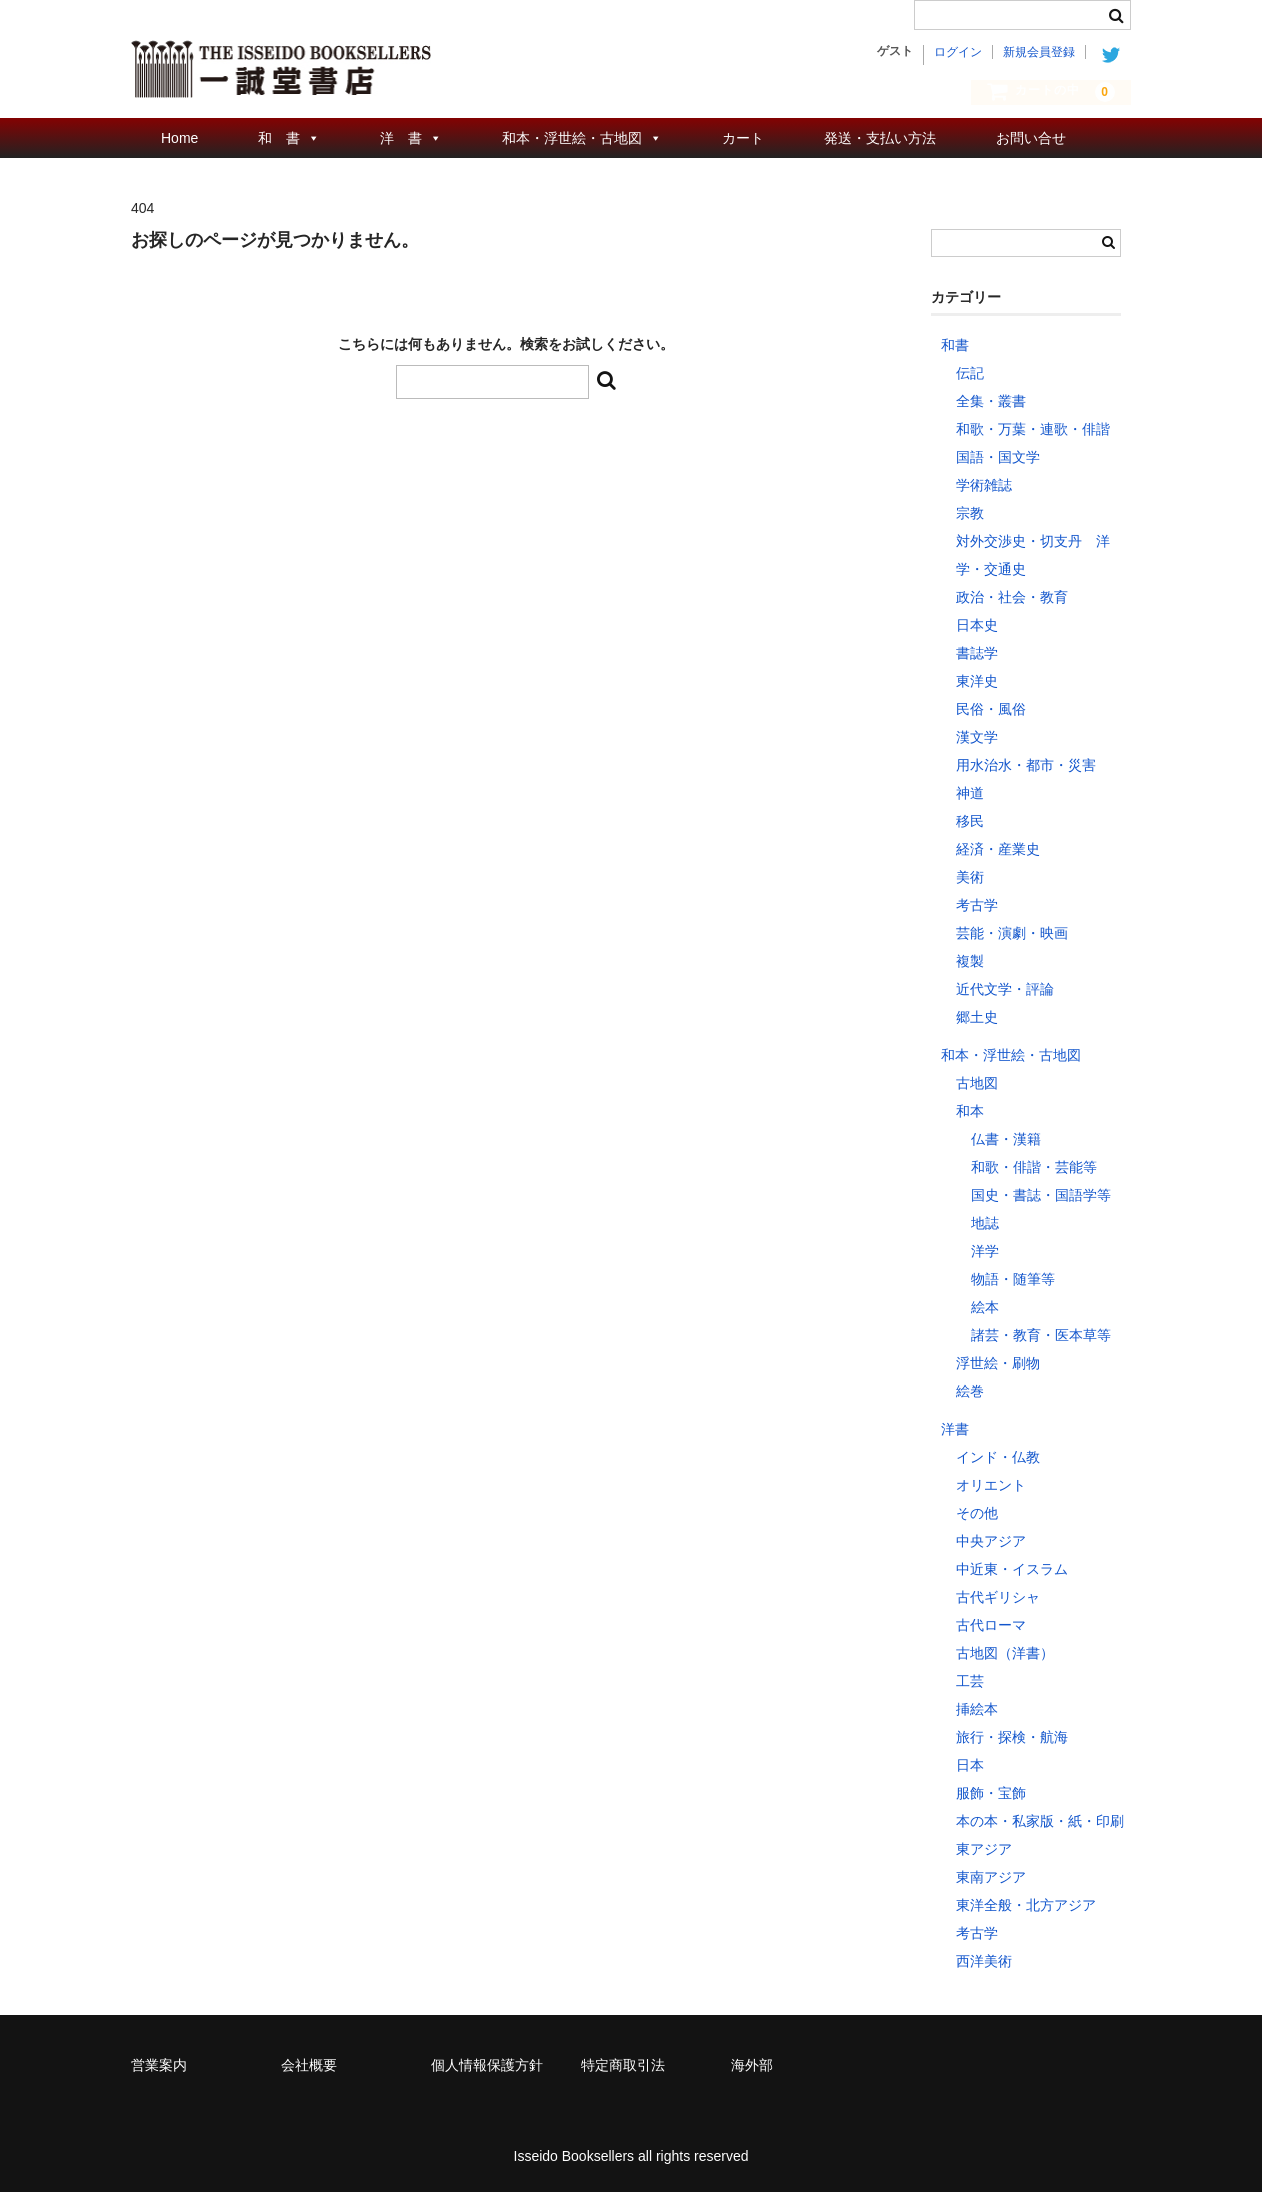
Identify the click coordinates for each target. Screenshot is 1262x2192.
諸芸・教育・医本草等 (1041, 1335)
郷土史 (977, 1017)
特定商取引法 (623, 2065)
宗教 (970, 513)
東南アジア (991, 1877)
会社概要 (309, 2065)
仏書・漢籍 (1006, 1139)
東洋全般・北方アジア (1026, 1905)
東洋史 (977, 681)
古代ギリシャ (998, 1597)
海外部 (752, 2065)
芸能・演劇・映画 (1012, 933)
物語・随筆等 (1013, 1279)
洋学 (985, 1251)
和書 (955, 345)
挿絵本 (977, 1709)
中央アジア (991, 1541)
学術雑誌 (984, 485)
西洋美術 (984, 1961)
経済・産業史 (998, 849)
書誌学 (977, 653)
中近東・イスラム (1012, 1569)
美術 (970, 877)
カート (743, 138)
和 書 (279, 138)
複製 (970, 961)
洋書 (955, 1429)
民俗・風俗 (991, 709)
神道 (970, 793)
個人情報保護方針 (487, 2065)
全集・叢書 (991, 401)
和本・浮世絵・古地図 (572, 138)
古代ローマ (991, 1625)
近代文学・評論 (1005, 989)
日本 (970, 1765)
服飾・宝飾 (991, 1793)
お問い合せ (1031, 138)
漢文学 (977, 737)
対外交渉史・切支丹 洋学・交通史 (1033, 555)
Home (179, 138)
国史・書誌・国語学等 (1041, 1195)
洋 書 (401, 138)
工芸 (970, 1681)
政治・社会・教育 (1012, 597)
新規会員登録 (1039, 52)
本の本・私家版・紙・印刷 (1040, 1821)
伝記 (970, 373)
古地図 (977, 1083)
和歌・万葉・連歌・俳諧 (1033, 429)
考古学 (977, 905)
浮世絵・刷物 (998, 1363)
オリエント (991, 1485)
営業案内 (159, 2065)
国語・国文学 (998, 457)
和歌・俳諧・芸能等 (1034, 1167)
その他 (977, 1513)
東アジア (984, 1849)
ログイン (958, 52)
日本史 (977, 625)
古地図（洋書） (1005, 1653)
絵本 (985, 1307)
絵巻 (970, 1391)
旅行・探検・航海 (1012, 1737)
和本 (970, 1111)
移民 (970, 821)
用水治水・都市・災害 (1026, 765)
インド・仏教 (998, 1457)
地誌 (985, 1223)
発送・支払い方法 (880, 138)
